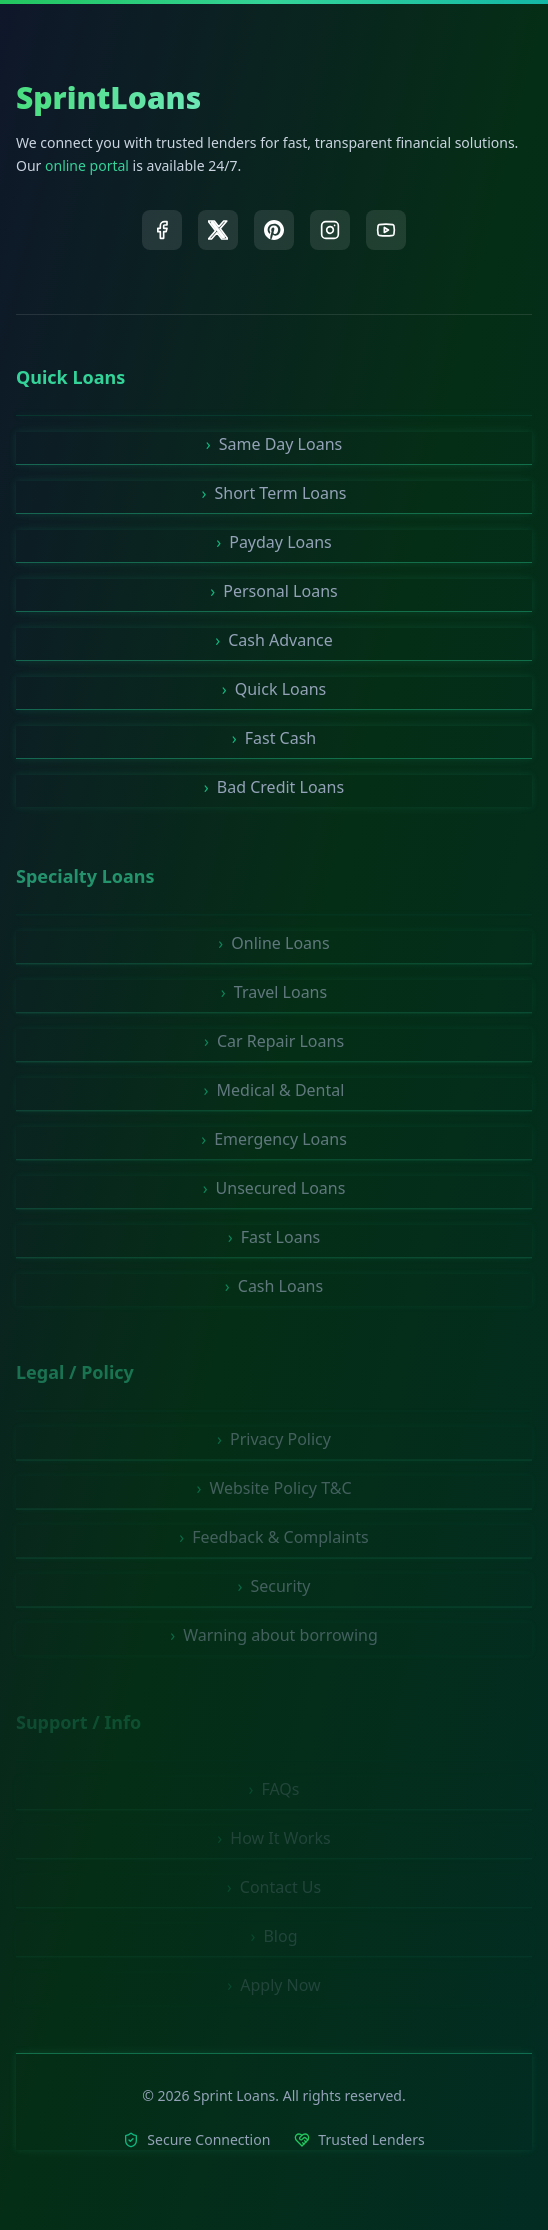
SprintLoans (108, 98)
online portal (87, 165)
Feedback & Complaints (273, 1542)
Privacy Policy (274, 1444)
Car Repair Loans (274, 1045)
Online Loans (273, 947)
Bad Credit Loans (274, 787)
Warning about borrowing (274, 1640)
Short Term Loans (274, 493)
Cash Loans (274, 1290)
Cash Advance (274, 640)
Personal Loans (273, 591)
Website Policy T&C (273, 1493)
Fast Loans (274, 1241)
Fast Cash (274, 738)
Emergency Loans (274, 1143)
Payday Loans (274, 542)
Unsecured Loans (274, 1192)
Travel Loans (274, 996)
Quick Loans (274, 689)
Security (273, 1591)
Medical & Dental (274, 1094)
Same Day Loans (274, 444)
